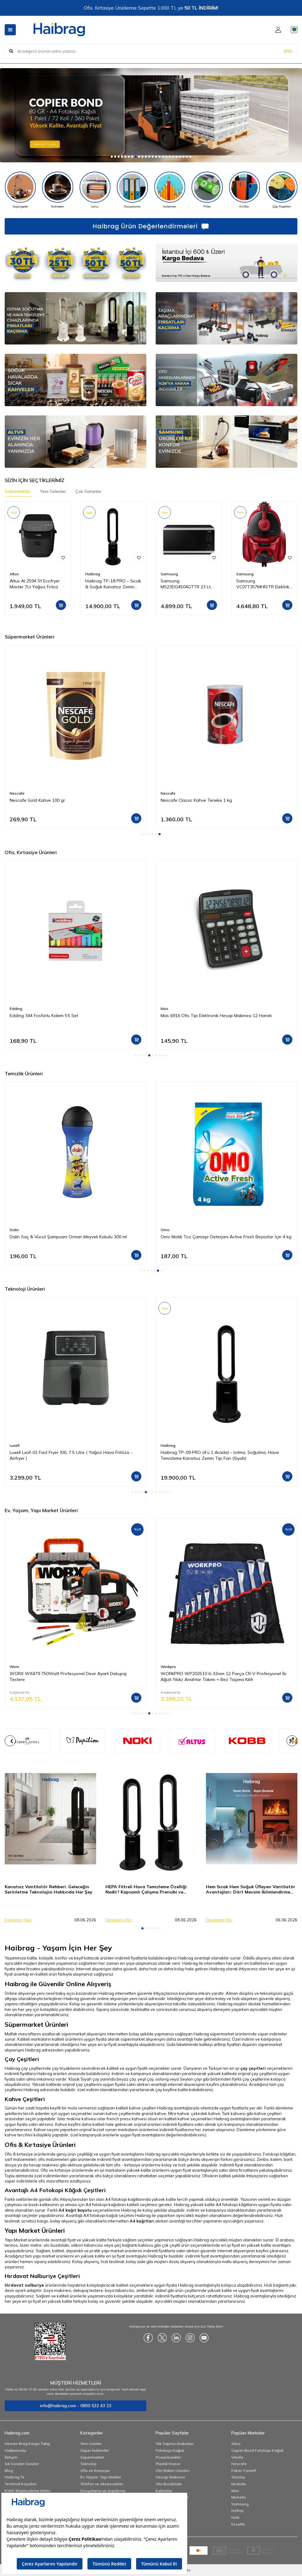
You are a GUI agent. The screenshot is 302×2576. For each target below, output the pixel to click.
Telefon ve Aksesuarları (101, 2484)
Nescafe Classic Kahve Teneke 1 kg (196, 800)
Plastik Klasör (168, 2463)
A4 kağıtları (142, 2220)
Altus (14, 574)
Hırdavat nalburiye (24, 2285)
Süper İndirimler (94, 2450)
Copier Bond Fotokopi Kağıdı (257, 2450)
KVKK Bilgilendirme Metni (27, 2490)
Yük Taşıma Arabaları (174, 2443)
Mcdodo (238, 2484)
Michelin (238, 2497)
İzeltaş (237, 2510)
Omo (165, 1229)
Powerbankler (168, 2457)
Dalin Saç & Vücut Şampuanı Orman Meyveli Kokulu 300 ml (68, 1237)
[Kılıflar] (244, 190)
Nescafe (17, 793)
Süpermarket (92, 2457)
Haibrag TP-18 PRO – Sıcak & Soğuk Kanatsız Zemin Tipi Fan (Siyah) (113, 584)
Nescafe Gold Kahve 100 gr (37, 800)
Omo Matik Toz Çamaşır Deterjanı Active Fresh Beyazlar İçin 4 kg (226, 1237)
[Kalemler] (169, 190)
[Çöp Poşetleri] (282, 190)
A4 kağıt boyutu (75, 2210)
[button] (112, 157)
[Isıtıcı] (95, 190)
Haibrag (92, 574)
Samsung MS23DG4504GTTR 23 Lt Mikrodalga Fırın (186, 584)
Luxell (15, 1445)
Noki (235, 2517)
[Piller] (207, 190)
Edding (16, 1008)
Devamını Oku (18, 1919)
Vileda (237, 2457)
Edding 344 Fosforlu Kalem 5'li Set (44, 1015)
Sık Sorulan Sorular (22, 2463)
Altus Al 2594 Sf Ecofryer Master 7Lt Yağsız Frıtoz (35, 584)
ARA (287, 51)
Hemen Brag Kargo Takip (27, 2443)
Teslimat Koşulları (21, 2484)
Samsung (169, 574)
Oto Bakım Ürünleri (172, 2470)
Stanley (238, 2477)
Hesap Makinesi (170, 2477)
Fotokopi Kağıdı (170, 2450)
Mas (164, 1008)
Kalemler (164, 2490)
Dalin (14, 1229)
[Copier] (151, 115)
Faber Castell (243, 2470)
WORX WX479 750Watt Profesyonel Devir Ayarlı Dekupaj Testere (68, 1676)
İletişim (11, 2457)
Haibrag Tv (14, 2477)
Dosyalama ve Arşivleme (103, 2490)
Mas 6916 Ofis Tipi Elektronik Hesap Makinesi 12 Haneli (216, 1015)
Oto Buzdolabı (169, 2484)
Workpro (168, 1666)
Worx (14, 1666)
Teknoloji (88, 2463)
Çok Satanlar (88, 491)
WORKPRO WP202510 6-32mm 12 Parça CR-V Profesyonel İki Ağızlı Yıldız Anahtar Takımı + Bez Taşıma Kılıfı (223, 1676)
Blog (9, 2470)
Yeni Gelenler (53, 491)
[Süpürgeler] (20, 190)
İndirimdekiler (18, 491)
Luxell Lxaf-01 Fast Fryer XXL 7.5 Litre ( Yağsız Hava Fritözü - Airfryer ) (71, 1455)
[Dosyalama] (132, 190)
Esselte (238, 2524)
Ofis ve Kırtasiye (95, 2470)
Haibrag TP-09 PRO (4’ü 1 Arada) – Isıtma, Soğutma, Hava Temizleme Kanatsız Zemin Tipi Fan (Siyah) (220, 1455)
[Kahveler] (57, 190)
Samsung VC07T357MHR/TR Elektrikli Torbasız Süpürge (263, 584)
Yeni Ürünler (91, 2443)
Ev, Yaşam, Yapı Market (100, 2477)
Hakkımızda (15, 2450)
